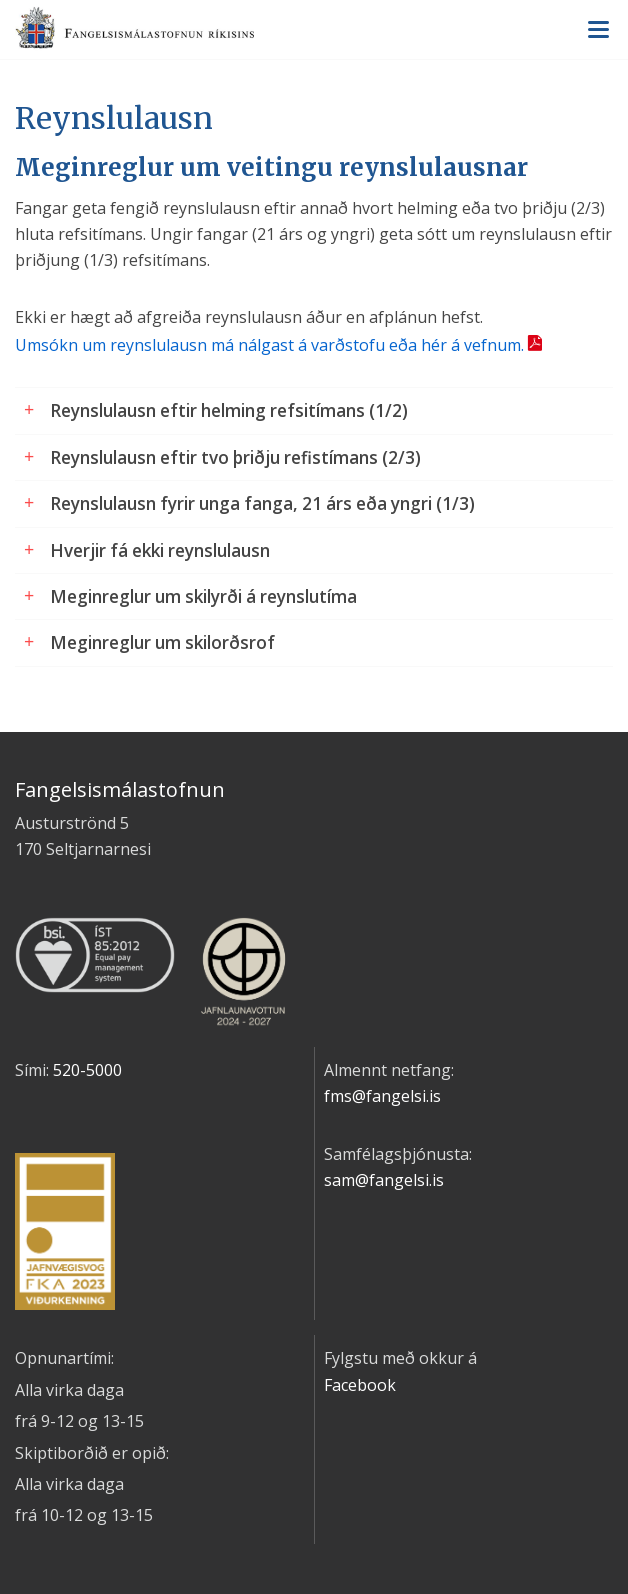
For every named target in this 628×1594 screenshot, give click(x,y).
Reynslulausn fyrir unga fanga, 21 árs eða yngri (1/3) (262, 503)
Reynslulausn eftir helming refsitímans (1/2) (229, 410)
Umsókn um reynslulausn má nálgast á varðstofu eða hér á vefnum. (269, 345)
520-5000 (87, 1070)
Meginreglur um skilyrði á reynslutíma (203, 596)
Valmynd (598, 30)
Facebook (360, 1385)
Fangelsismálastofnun (314, 31)
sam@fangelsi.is (384, 1180)
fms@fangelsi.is (382, 1096)
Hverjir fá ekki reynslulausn (160, 550)
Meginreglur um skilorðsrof (162, 642)
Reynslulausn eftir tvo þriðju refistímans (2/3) (235, 457)
